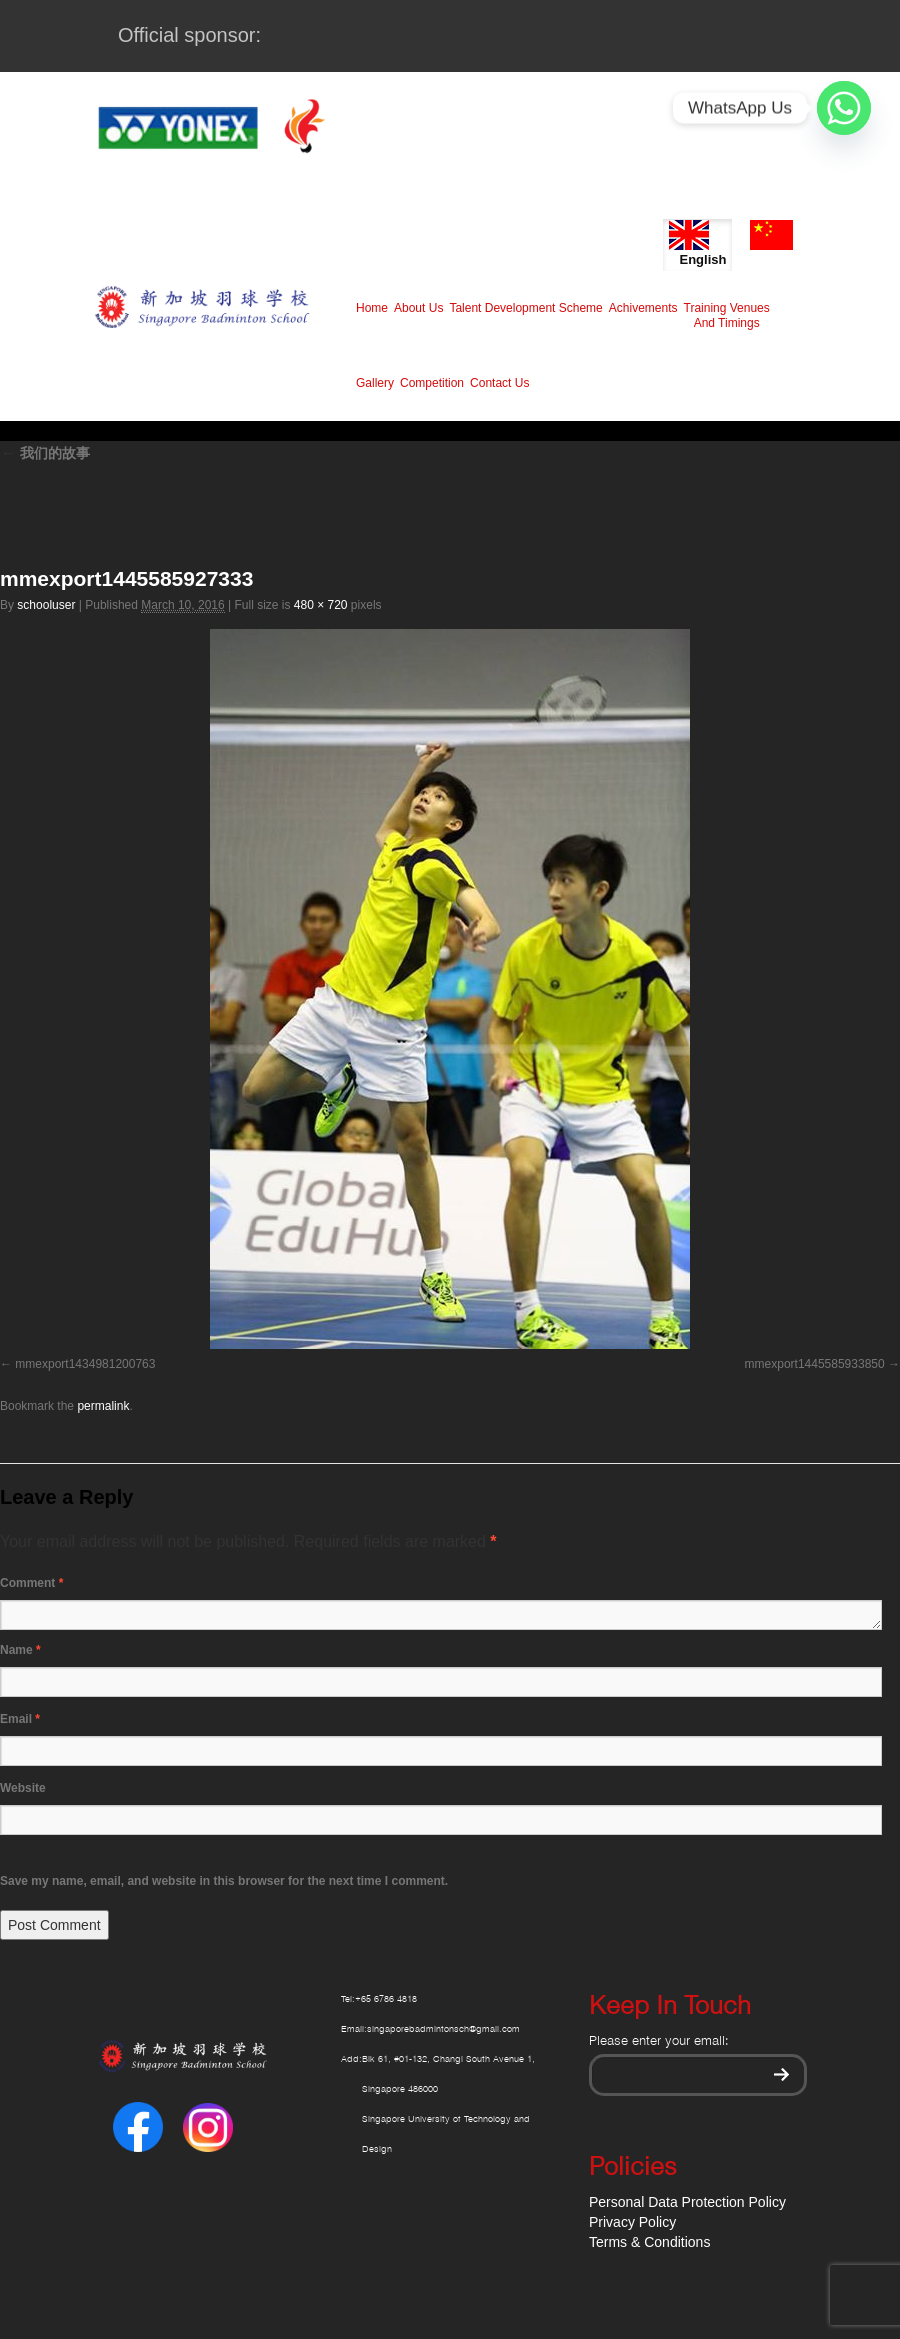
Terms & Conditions (649, 2242)
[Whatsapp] (844, 108)
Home (372, 308)
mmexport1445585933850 (815, 1364)
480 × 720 (321, 605)
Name (20, 1650)
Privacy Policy (632, 2222)
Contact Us (499, 383)
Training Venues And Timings (727, 315)
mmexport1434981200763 (85, 1364)
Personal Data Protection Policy (687, 2202)
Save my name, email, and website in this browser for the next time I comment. (224, 1881)
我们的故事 (45, 453)
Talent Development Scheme (525, 308)
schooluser (46, 605)
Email (20, 1719)
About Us (418, 308)
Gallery (375, 383)
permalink (103, 1406)
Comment (31, 1583)
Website (23, 1788)
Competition (432, 383)
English (697, 243)
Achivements (643, 308)
